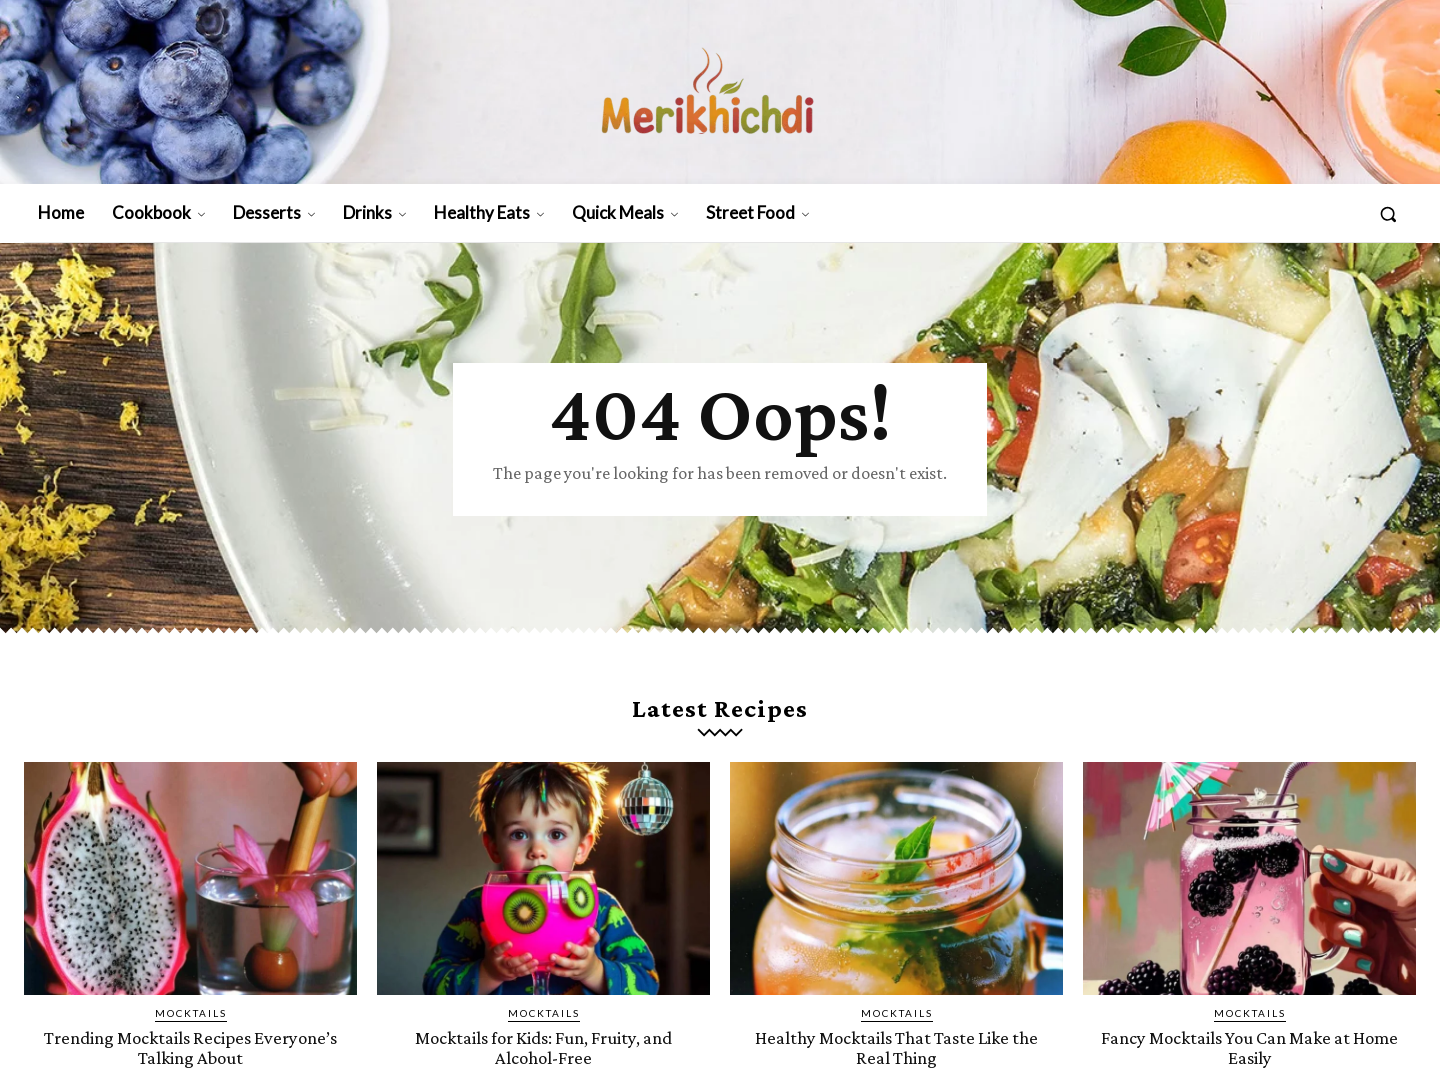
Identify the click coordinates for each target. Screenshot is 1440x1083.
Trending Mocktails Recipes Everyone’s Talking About (190, 1047)
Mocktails (191, 1013)
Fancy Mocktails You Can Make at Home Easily (1249, 1047)
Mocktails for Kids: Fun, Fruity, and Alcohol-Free (544, 1047)
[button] (1388, 214)
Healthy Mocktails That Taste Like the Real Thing (897, 1047)
